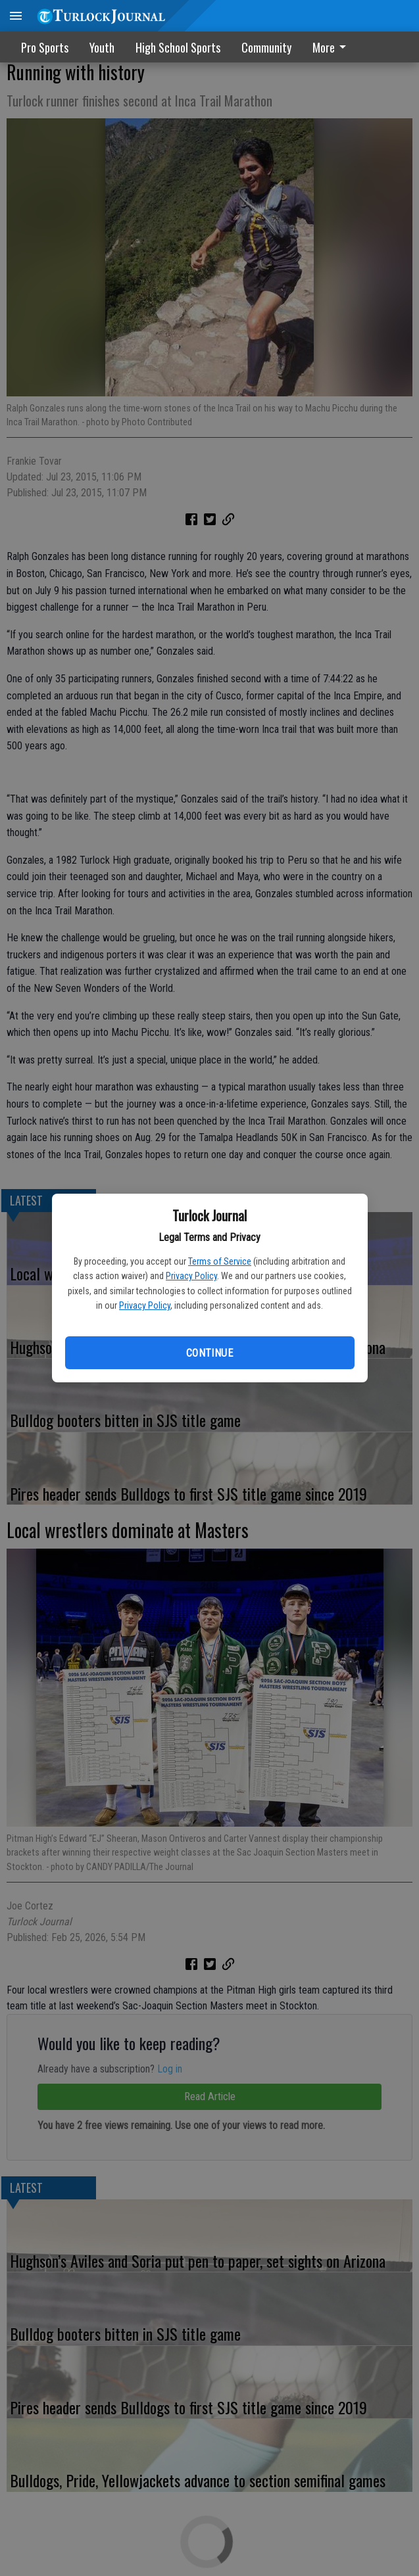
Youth (101, 47)
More (331, 47)
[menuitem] (333, 47)
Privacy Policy (191, 1276)
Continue (209, 1353)
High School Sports (178, 47)
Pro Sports (44, 47)
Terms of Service (219, 1261)
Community (266, 47)
